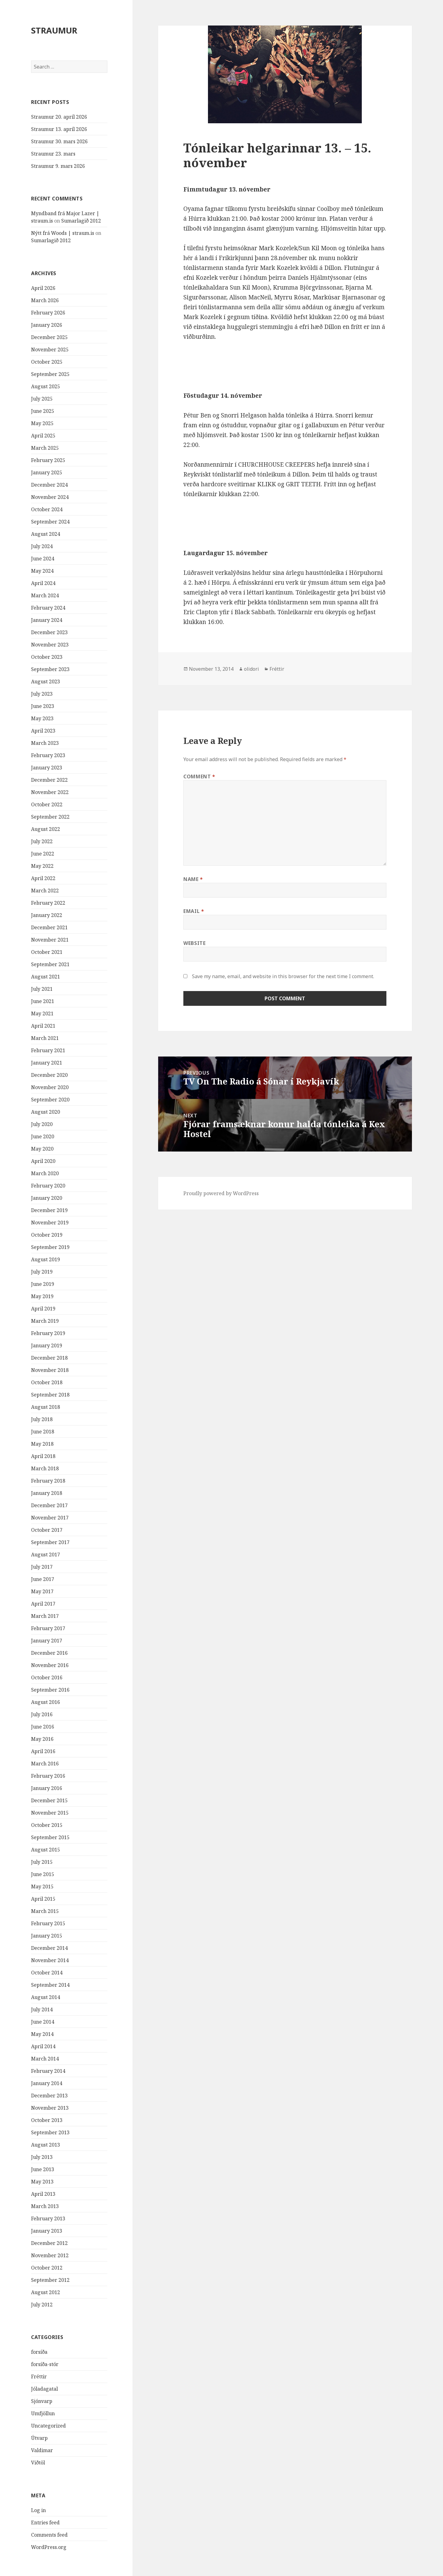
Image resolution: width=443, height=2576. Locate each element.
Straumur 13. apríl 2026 (59, 129)
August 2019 (45, 1259)
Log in (38, 2510)
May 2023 (42, 718)
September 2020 (50, 1099)
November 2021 (50, 939)
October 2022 (46, 804)
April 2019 (43, 1308)
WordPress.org (48, 2547)
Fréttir (39, 2376)
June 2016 (42, 1726)
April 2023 (43, 730)
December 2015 (49, 1800)
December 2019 (49, 1210)
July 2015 (42, 1862)
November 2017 (50, 1517)
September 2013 (50, 2132)
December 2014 (49, 1948)
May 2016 (42, 1739)
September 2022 (50, 816)
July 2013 (42, 2157)
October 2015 (46, 1825)
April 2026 (43, 288)
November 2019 (50, 1222)
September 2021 (50, 964)
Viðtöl (38, 2462)
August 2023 (45, 681)
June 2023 (42, 706)
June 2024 (42, 558)
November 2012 (50, 2255)
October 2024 (46, 509)
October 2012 (46, 2267)
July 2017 (42, 1566)
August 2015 (45, 1849)
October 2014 (46, 1972)
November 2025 (50, 349)
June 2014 (42, 2021)
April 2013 (43, 2194)
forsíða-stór (44, 2364)
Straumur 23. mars (53, 153)
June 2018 (42, 1431)
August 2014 (45, 1997)
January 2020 (46, 1198)
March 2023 (45, 743)
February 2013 (48, 2218)
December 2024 (49, 484)
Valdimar (42, 2450)
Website (194, 943)
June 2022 (42, 853)
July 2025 (42, 398)
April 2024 (43, 583)
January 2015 (46, 1935)
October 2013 (46, 2120)
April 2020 (43, 1161)
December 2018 (49, 1357)
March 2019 (45, 1321)
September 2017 (50, 1542)
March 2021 (45, 1038)
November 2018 (50, 1370)
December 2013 (49, 2095)
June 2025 (42, 411)
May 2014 (42, 2034)
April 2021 (43, 1025)
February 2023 (48, 755)
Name (193, 879)
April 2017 (43, 1603)
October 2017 (46, 1530)
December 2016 (49, 1653)
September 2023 (50, 669)
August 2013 (45, 2144)
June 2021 (42, 1001)
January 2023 (46, 767)
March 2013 (45, 2206)
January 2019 (46, 1345)
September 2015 (50, 1837)
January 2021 (46, 1062)
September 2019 (50, 1247)
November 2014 (50, 1960)
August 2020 (45, 1111)
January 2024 (46, 620)
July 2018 (42, 1419)
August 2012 (45, 2292)
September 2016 (50, 1689)
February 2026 (48, 312)
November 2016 (50, 1665)
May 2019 (42, 1296)
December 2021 (49, 927)
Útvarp (39, 2438)
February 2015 (48, 1923)
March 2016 (45, 1763)
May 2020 (42, 1148)
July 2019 (42, 1271)
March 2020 (45, 1173)
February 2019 (48, 1333)
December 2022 (49, 779)
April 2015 (43, 1898)
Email (193, 911)
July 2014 (42, 2009)
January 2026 (46, 325)
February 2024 (48, 607)
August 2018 (45, 1407)
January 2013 (46, 2230)
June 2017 (42, 1579)
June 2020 (42, 1136)
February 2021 (48, 1050)
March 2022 (45, 890)
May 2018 (42, 1443)
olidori (251, 669)
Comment (199, 776)
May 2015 (42, 1886)
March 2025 (45, 447)
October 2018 (46, 1382)
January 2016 (46, 1788)
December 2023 (49, 632)
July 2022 (42, 841)
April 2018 (43, 1456)
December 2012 (49, 2243)
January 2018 (46, 1493)
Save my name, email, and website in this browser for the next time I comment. (283, 976)
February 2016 (48, 1775)
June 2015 (42, 1874)
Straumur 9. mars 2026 (58, 166)
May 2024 (42, 570)
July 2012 (42, 2304)
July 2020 (42, 1124)
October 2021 (46, 952)
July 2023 (42, 693)
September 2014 (50, 1984)
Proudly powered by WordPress (221, 1193)
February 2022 (48, 902)
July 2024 (42, 546)
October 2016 (46, 1677)
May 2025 (42, 423)
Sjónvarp (41, 2401)
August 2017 (45, 1554)
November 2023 (50, 644)
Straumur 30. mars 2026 (59, 141)
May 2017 (42, 1591)
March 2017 (45, 1616)
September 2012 (50, 2280)
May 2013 (42, 2181)
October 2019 (46, 1234)
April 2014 (43, 2046)
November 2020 (50, 1087)
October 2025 (46, 361)
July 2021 (42, 989)
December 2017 (49, 1505)
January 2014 (46, 2083)
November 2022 (50, 792)
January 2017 (46, 1640)
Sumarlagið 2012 (81, 220)
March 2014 (45, 2058)
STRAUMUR (54, 30)
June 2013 (42, 2169)
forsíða (39, 2352)
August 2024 (45, 534)
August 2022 (45, 829)
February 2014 (48, 2071)
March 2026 (45, 300)
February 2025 (48, 460)
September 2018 (50, 1394)
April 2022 (43, 878)
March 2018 (45, 1468)
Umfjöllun (43, 2413)
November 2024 (50, 497)
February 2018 (48, 1480)
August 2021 (45, 976)
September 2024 (50, 521)
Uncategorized (48, 2425)
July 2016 (42, 1714)
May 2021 (42, 1013)
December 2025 (49, 337)
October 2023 (46, 657)
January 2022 (46, 915)
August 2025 (45, 386)
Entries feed (45, 2522)
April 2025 (43, 435)
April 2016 (43, 1751)
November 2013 (50, 2107)
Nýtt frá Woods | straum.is (62, 233)
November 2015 (50, 1812)
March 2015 (45, 1911)
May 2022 (42, 866)
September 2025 (50, 374)
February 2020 (48, 1185)
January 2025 (46, 472)
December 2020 (49, 1075)
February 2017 (48, 1628)
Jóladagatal (44, 2388)
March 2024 (45, 595)
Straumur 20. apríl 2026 (59, 116)
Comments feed (49, 2534)
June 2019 (42, 1284)
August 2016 (45, 1702)
